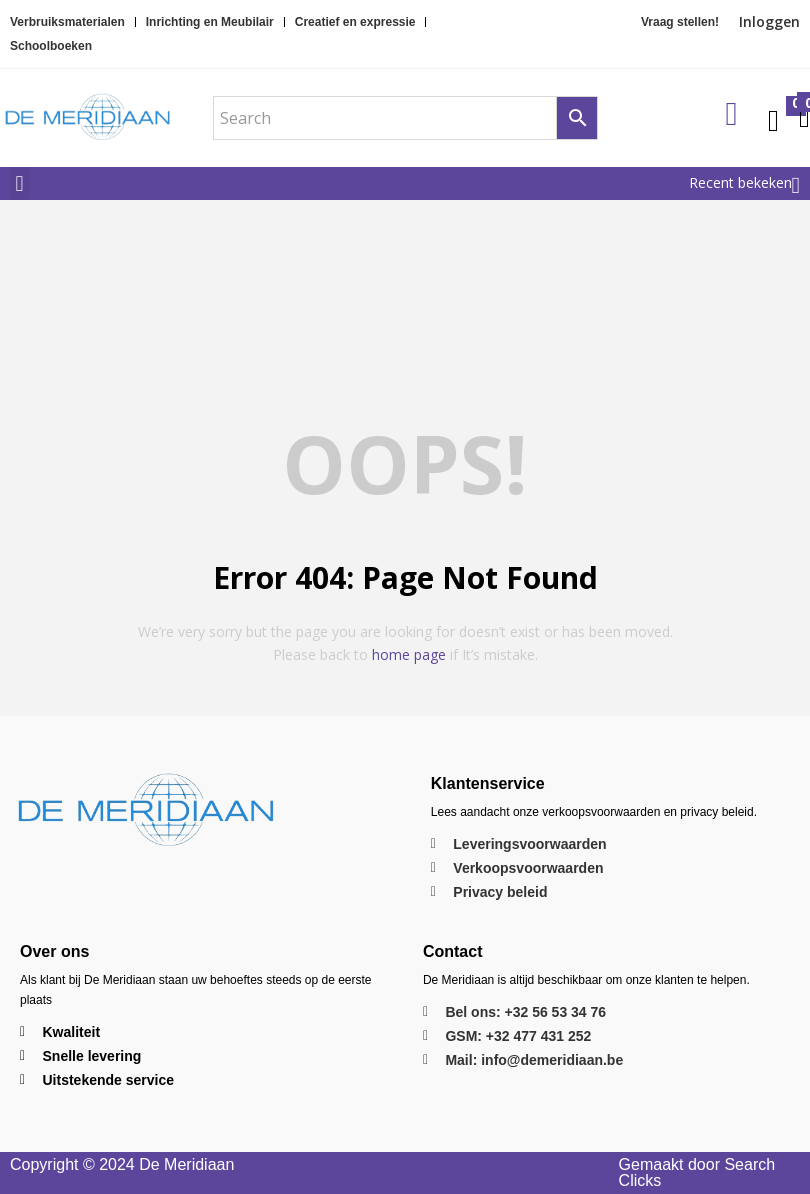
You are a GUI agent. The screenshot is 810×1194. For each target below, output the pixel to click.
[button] (19, 183)
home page (409, 654)
